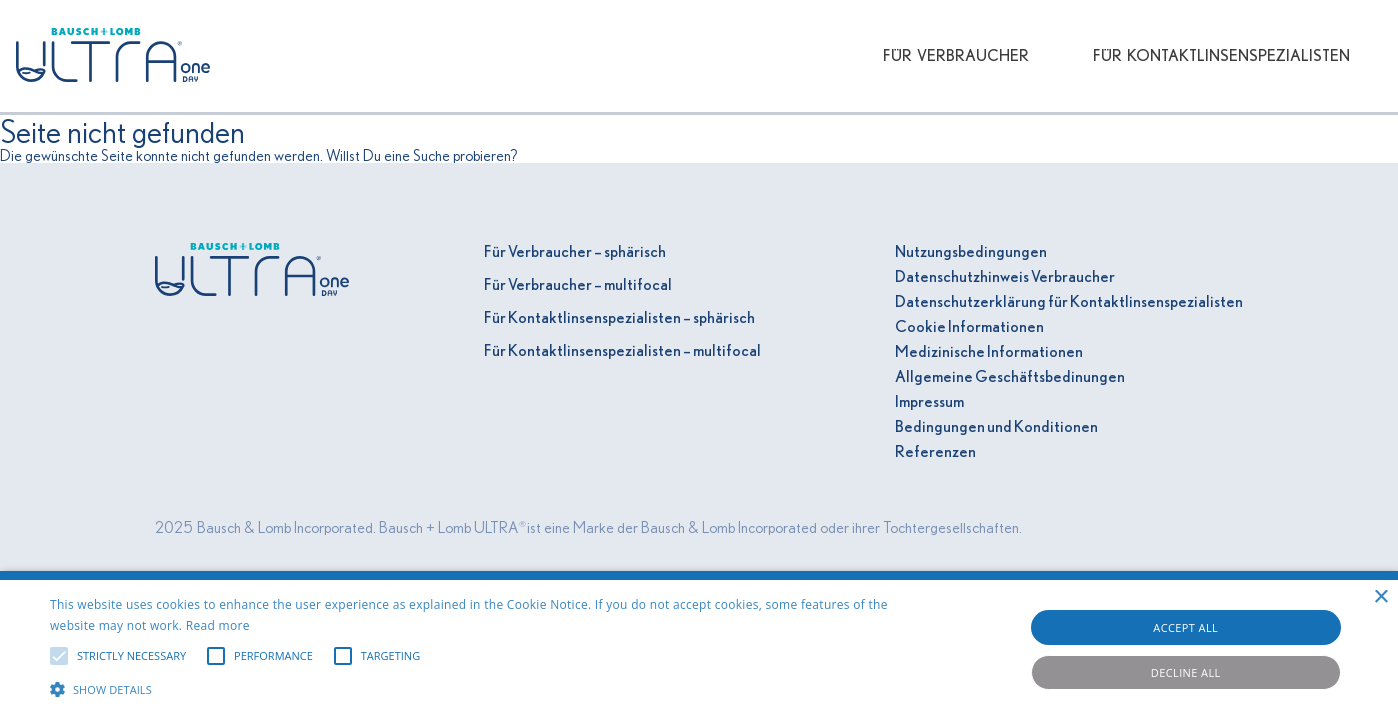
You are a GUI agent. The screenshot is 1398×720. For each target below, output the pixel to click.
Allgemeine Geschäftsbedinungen (1010, 377)
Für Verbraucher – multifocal (578, 285)
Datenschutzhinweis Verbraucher (1005, 277)
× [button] (1380, 597)
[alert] (699, 645)
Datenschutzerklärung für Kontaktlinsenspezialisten (1069, 302)
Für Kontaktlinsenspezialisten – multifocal (622, 351)
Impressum (929, 402)
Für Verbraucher (956, 56)
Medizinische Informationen (989, 352)
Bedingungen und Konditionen (996, 427)
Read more (218, 625)
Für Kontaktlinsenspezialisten (1221, 56)
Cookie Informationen (969, 327)
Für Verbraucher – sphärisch (575, 252)
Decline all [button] (1186, 672)
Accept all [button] (1185, 627)
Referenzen (935, 452)
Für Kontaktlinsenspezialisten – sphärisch (619, 318)
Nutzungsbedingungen (971, 252)
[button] (472, 687)
